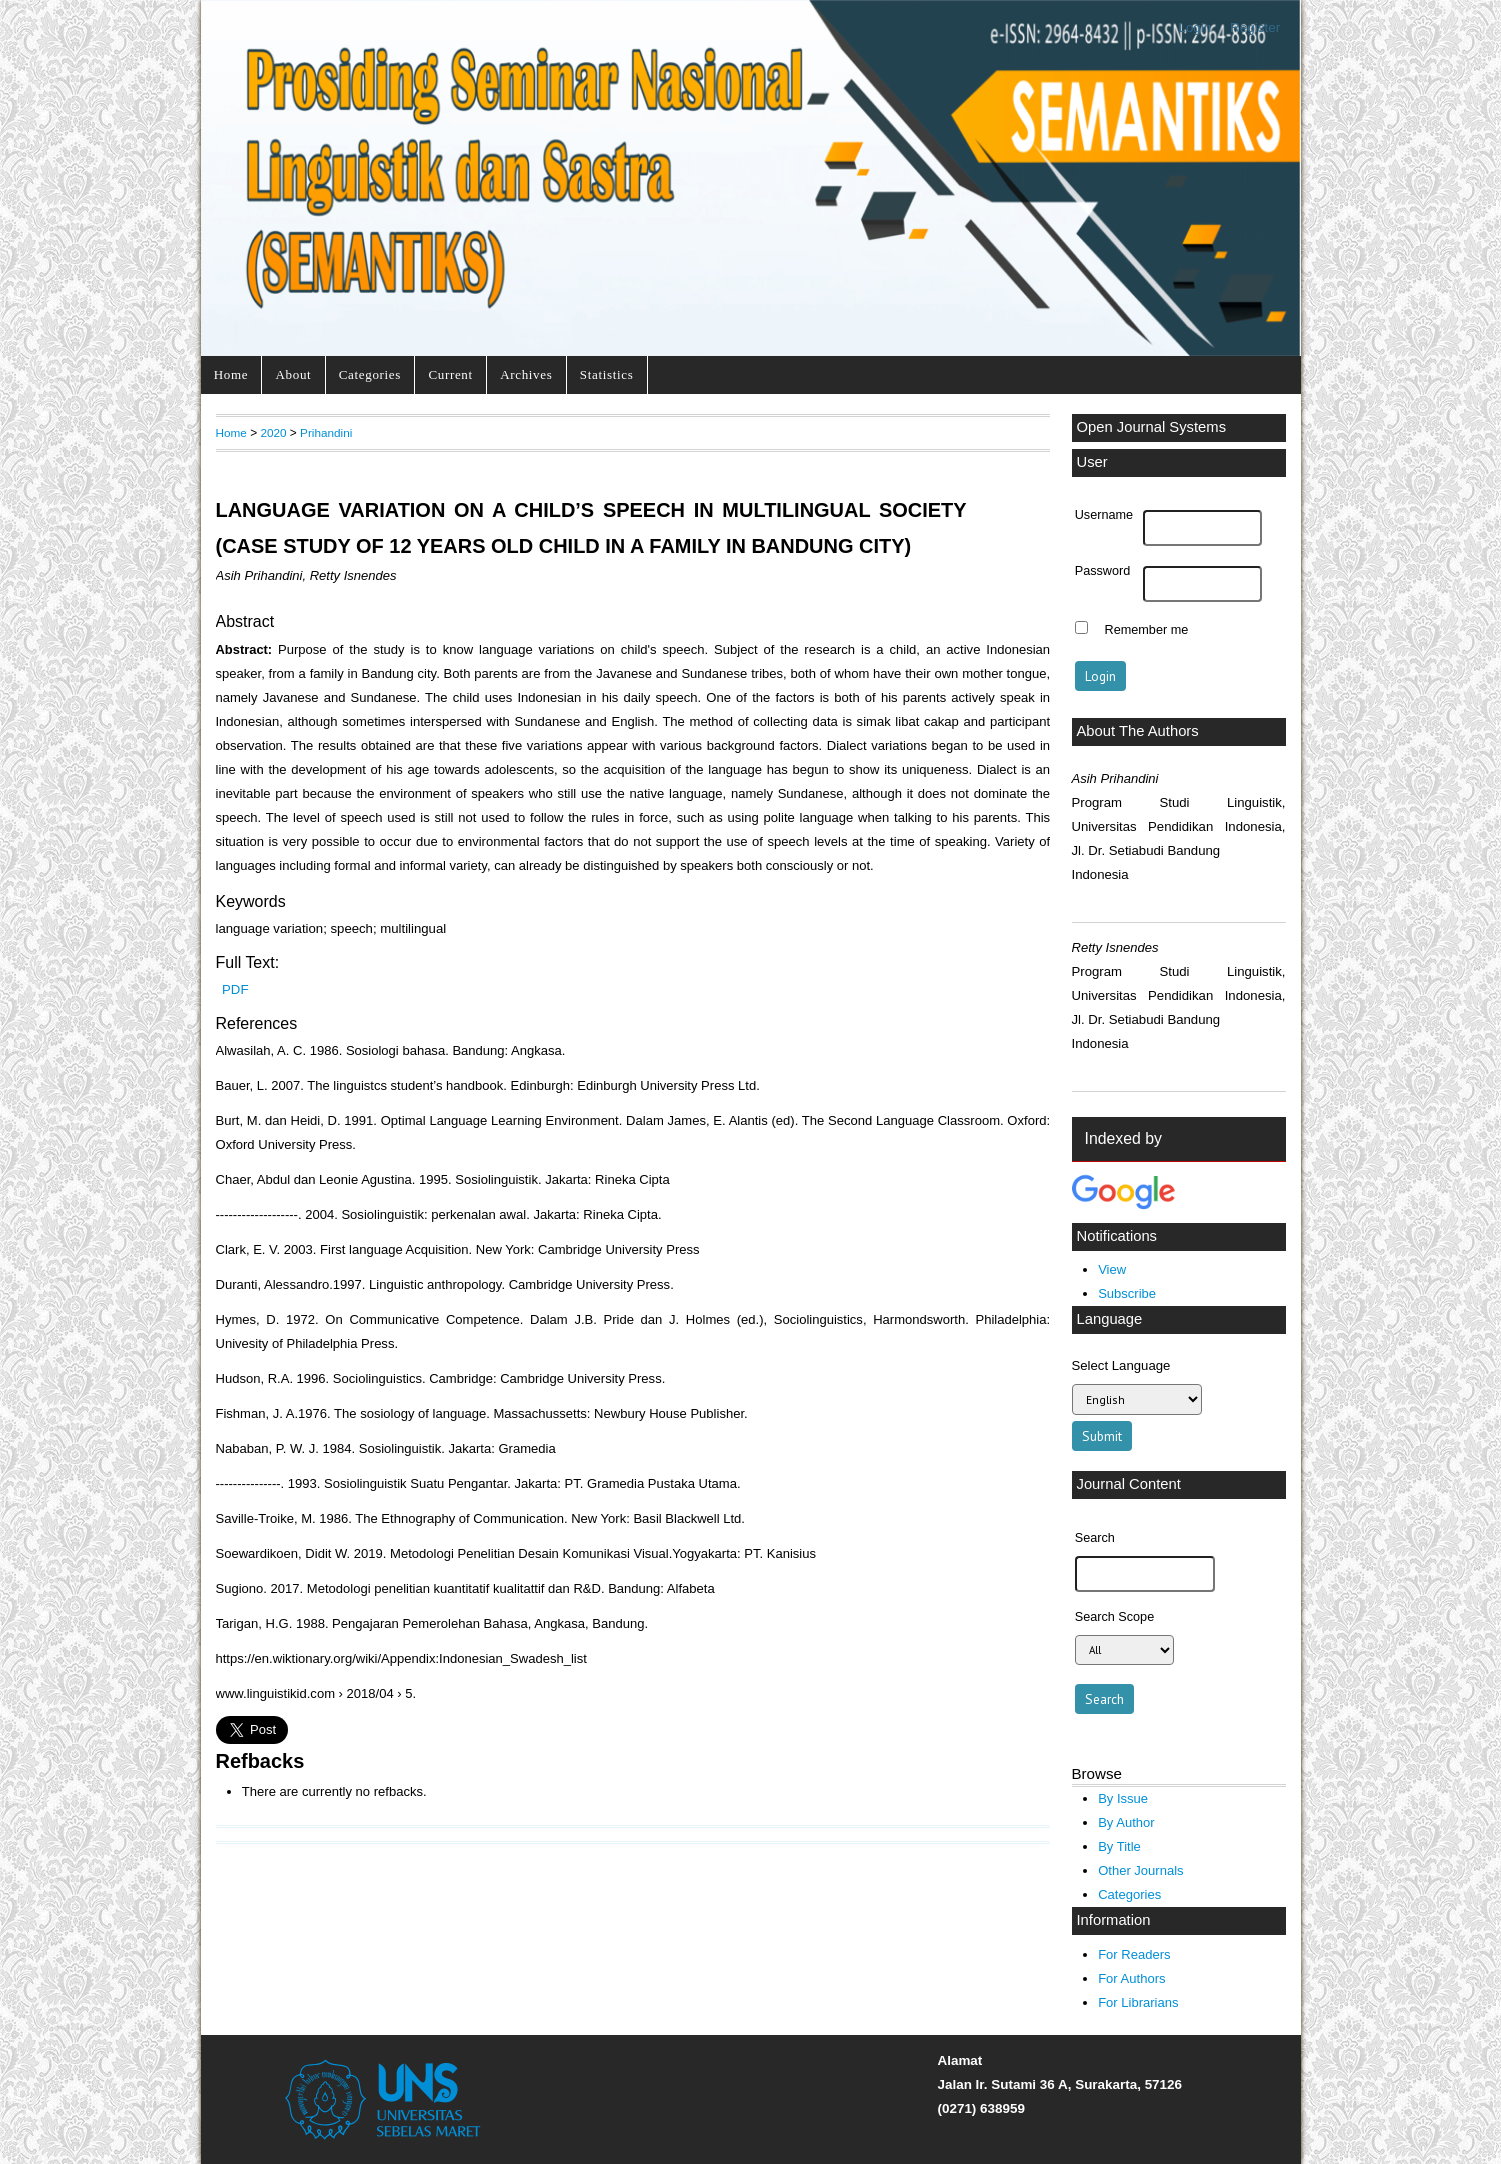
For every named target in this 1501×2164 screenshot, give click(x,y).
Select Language (1121, 1365)
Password (1103, 571)
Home (231, 374)
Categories (370, 374)
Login (1194, 27)
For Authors (1131, 1978)
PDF (235, 989)
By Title (1119, 1846)
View (1112, 1269)
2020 (273, 432)
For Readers (1134, 1954)
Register (1255, 27)
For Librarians (1138, 2002)
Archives (526, 374)
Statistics (607, 374)
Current (450, 374)
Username (1104, 515)
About (294, 374)
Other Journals (1140, 1870)
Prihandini (326, 432)
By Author (1126, 1822)
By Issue (1123, 1798)
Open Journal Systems (1152, 427)
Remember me (1147, 630)
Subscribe (1127, 1293)
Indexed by (1123, 1138)
